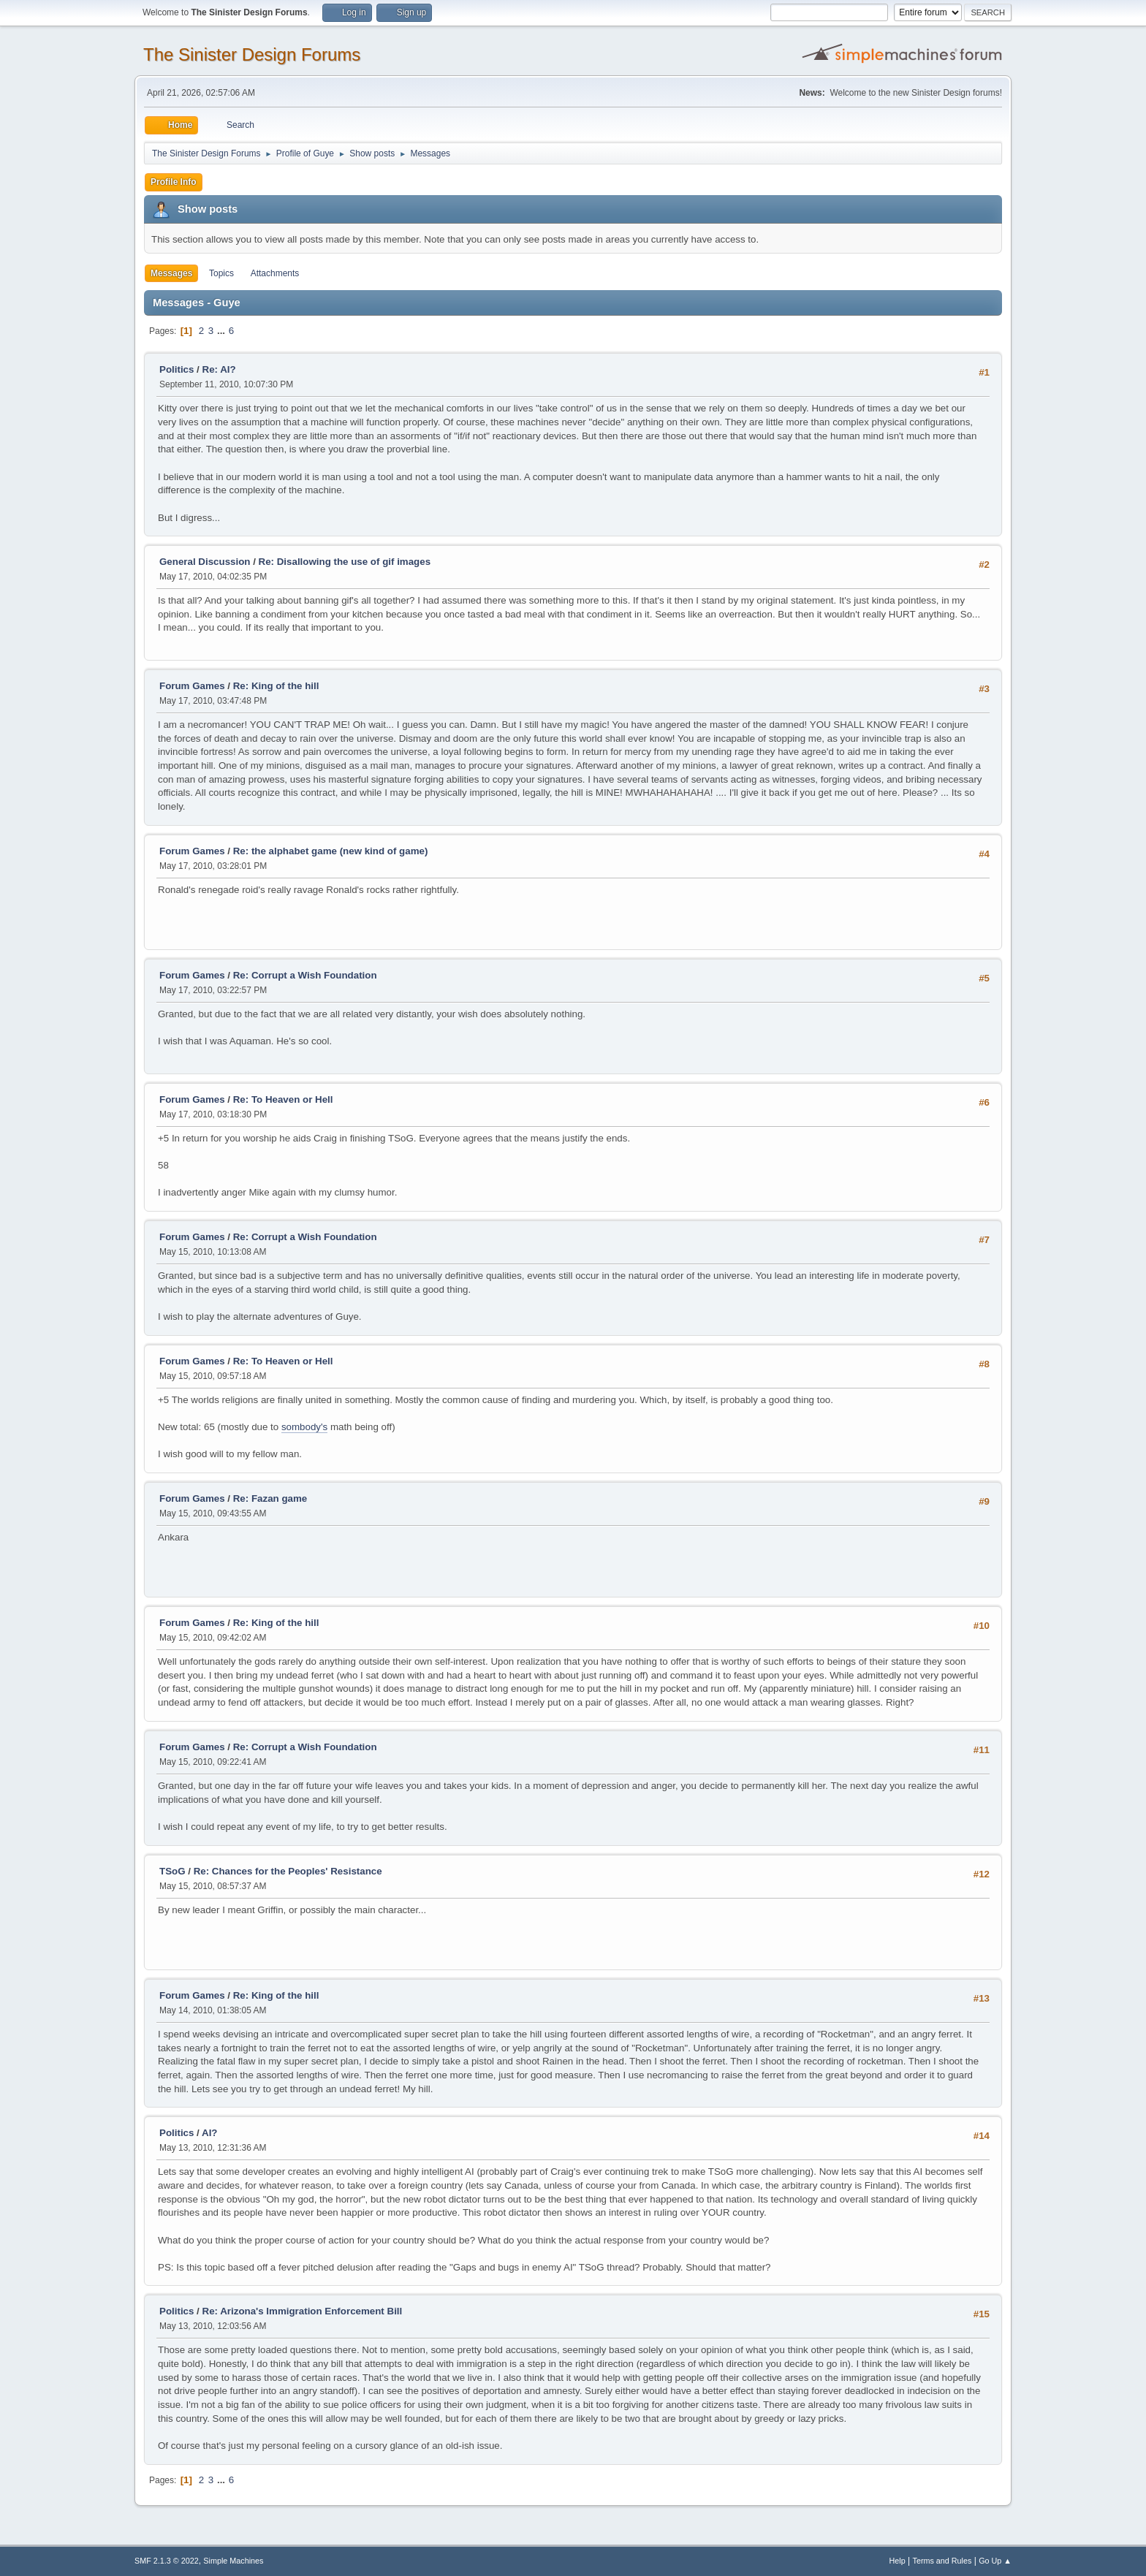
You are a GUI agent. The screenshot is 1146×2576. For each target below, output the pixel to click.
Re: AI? (219, 369)
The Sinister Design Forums (251, 54)
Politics (176, 369)
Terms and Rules (942, 2560)
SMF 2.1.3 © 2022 (166, 2560)
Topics (221, 273)
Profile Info (174, 182)
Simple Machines (233, 2560)
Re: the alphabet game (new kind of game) (330, 851)
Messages (171, 273)
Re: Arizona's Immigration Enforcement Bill (302, 2311)
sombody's (304, 1426)
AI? (209, 2132)
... (222, 330)
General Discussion (204, 561)
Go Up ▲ (995, 2560)
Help (897, 2560)
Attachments (275, 273)
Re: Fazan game (270, 1498)
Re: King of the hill (276, 685)
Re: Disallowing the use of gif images (345, 561)
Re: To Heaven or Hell (283, 1099)
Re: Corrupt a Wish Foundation (305, 975)
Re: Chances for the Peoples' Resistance (288, 1871)
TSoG (172, 1871)
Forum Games (192, 685)
